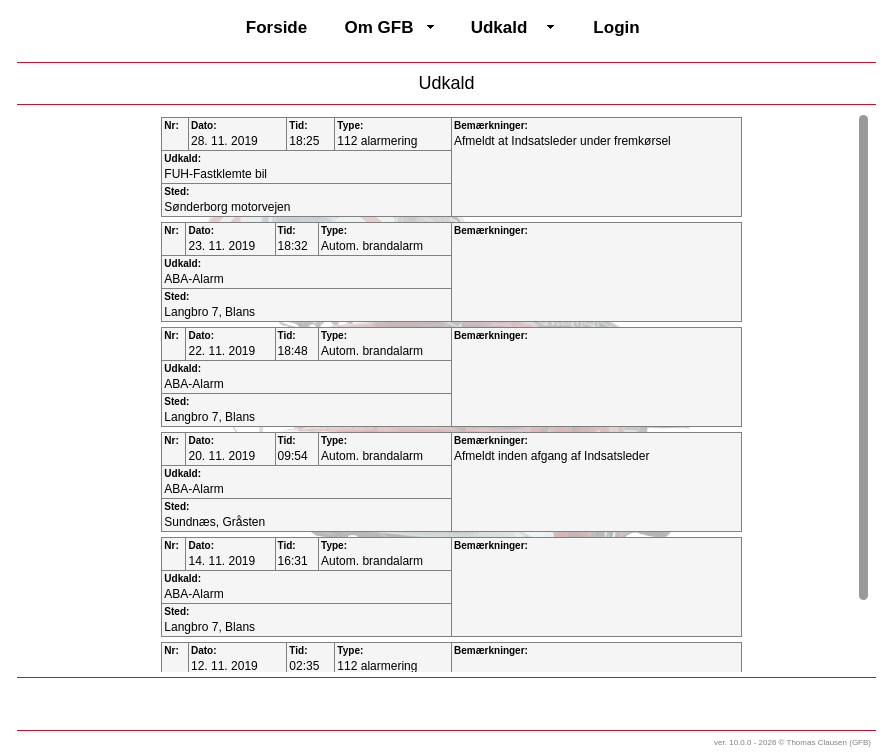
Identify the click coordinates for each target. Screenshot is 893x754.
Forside (276, 27)
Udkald (499, 27)
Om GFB (379, 27)
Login (616, 27)
